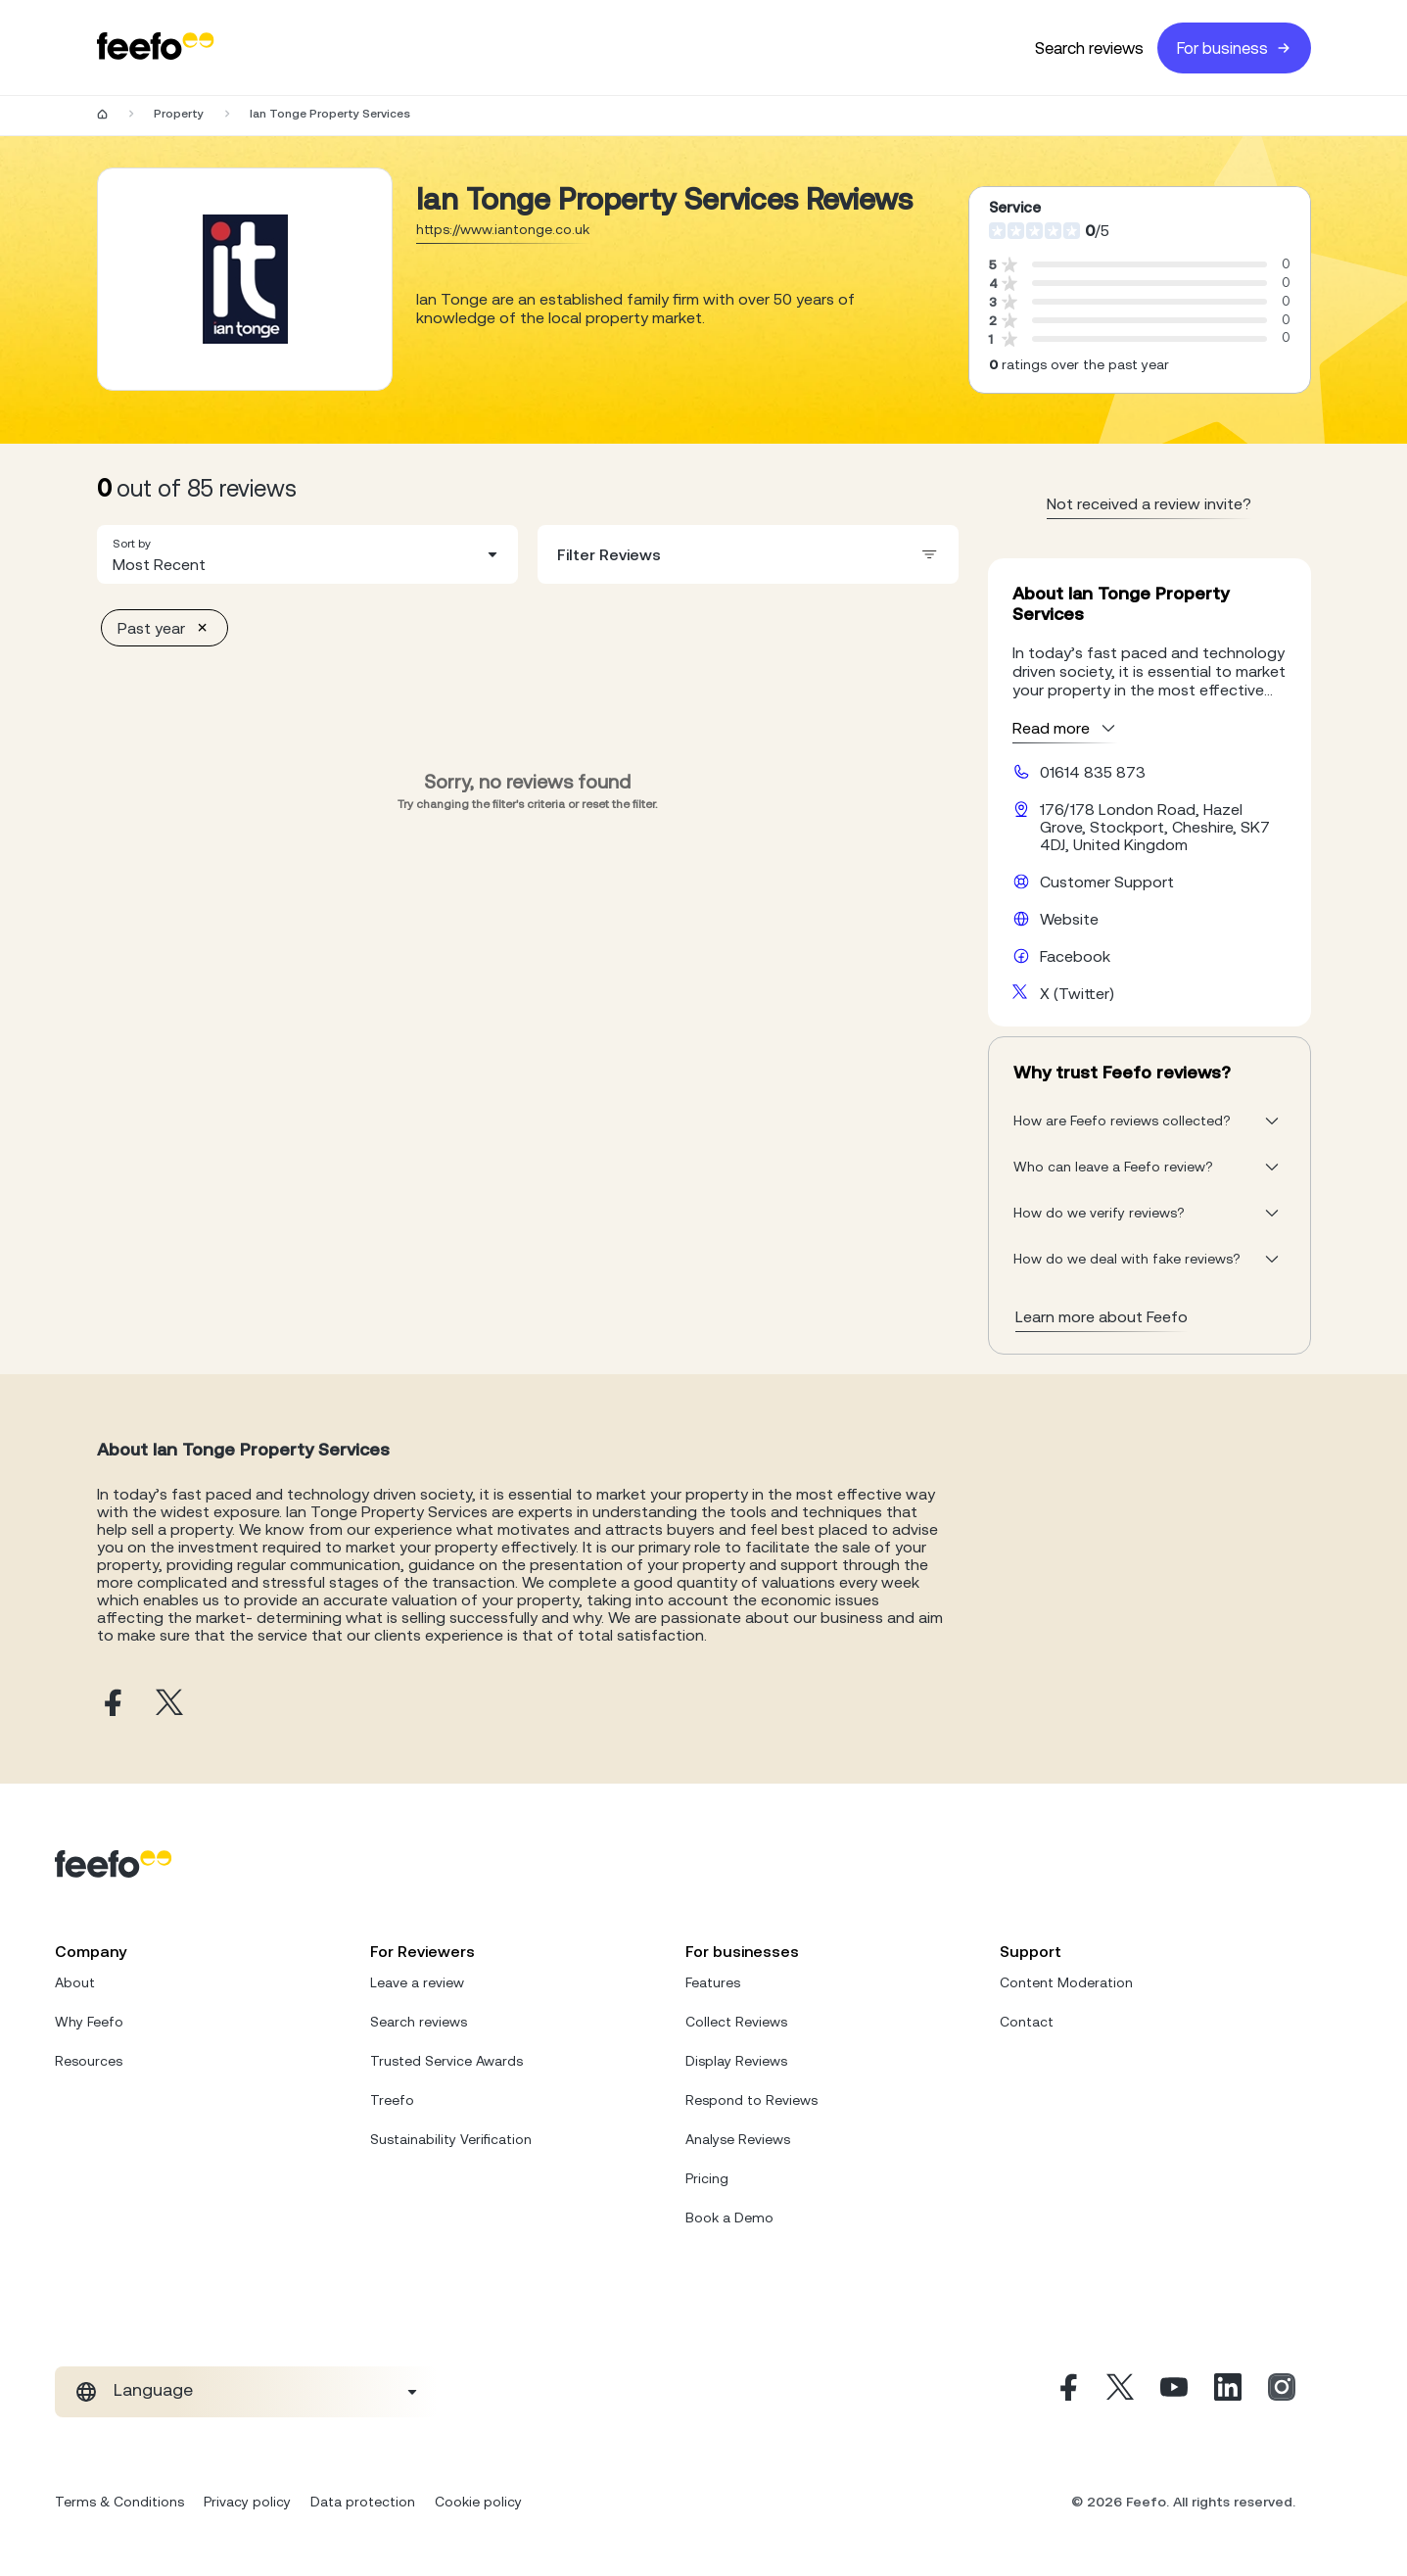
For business (1234, 48)
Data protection (362, 2501)
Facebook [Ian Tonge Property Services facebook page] (1075, 956)
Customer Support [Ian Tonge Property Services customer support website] (1107, 881)
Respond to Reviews (751, 2100)
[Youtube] (1174, 2391)
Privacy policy (247, 2501)
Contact (1027, 2021)
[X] (1120, 2391)
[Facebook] (1066, 2391)
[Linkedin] (1228, 2391)
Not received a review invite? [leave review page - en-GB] (1149, 503)
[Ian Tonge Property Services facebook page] (110, 1704)
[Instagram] (1281, 2391)
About (75, 1982)
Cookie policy (478, 2501)
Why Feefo (89, 2021)
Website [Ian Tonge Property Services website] (1069, 919)
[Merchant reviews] (245, 279)
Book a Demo (729, 2217)
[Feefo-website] (155, 47)
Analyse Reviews (737, 2139)
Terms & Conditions (119, 2501)
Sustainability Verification (451, 2139)
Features (712, 1982)
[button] (307, 554)
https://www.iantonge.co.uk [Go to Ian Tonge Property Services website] (502, 229)
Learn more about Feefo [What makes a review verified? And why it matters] (1101, 1316)
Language (153, 2390)
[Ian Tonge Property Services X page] (169, 1704)
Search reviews (1089, 48)
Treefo (392, 2100)
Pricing (706, 2178)
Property (179, 113)
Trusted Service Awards (446, 2061)
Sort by (132, 543)
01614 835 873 (1093, 772)
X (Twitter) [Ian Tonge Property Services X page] (1077, 993)
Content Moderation (1066, 1982)
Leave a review (417, 1982)
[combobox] (307, 554)
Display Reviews (736, 2061)
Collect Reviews (736, 2021)
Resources (88, 2061)
